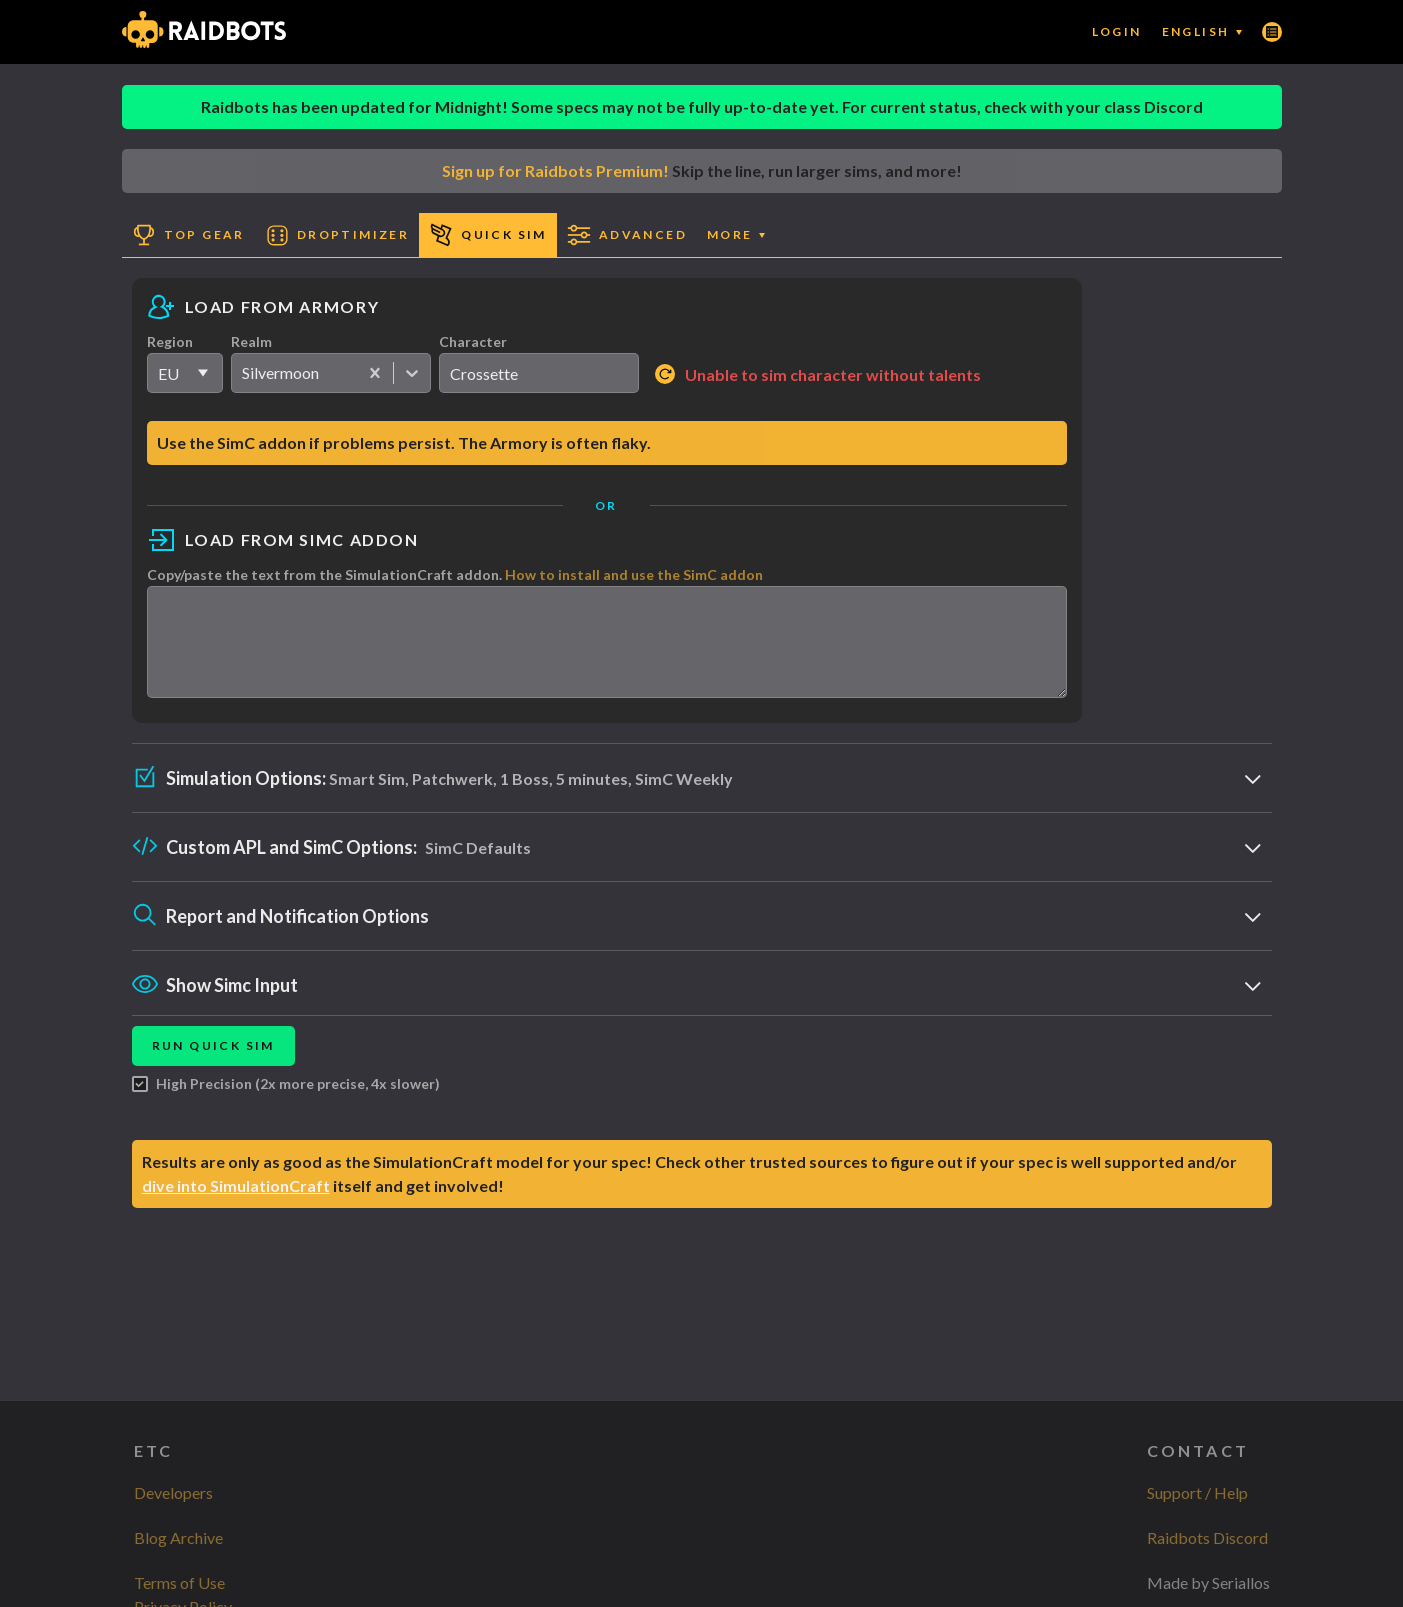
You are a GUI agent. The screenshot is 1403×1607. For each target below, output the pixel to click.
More (736, 234)
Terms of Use (179, 1582)
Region (170, 341)
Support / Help (1197, 1492)
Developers (173, 1492)
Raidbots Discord (1207, 1537)
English (1202, 31)
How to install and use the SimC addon (634, 574)
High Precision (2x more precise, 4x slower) (286, 1102)
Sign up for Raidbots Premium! (555, 170)
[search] (539, 373)
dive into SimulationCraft (236, 1203)
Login (1117, 31)
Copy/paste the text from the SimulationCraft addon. (455, 574)
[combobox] (243, 373)
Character (473, 341)
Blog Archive (178, 1537)
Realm (251, 341)
